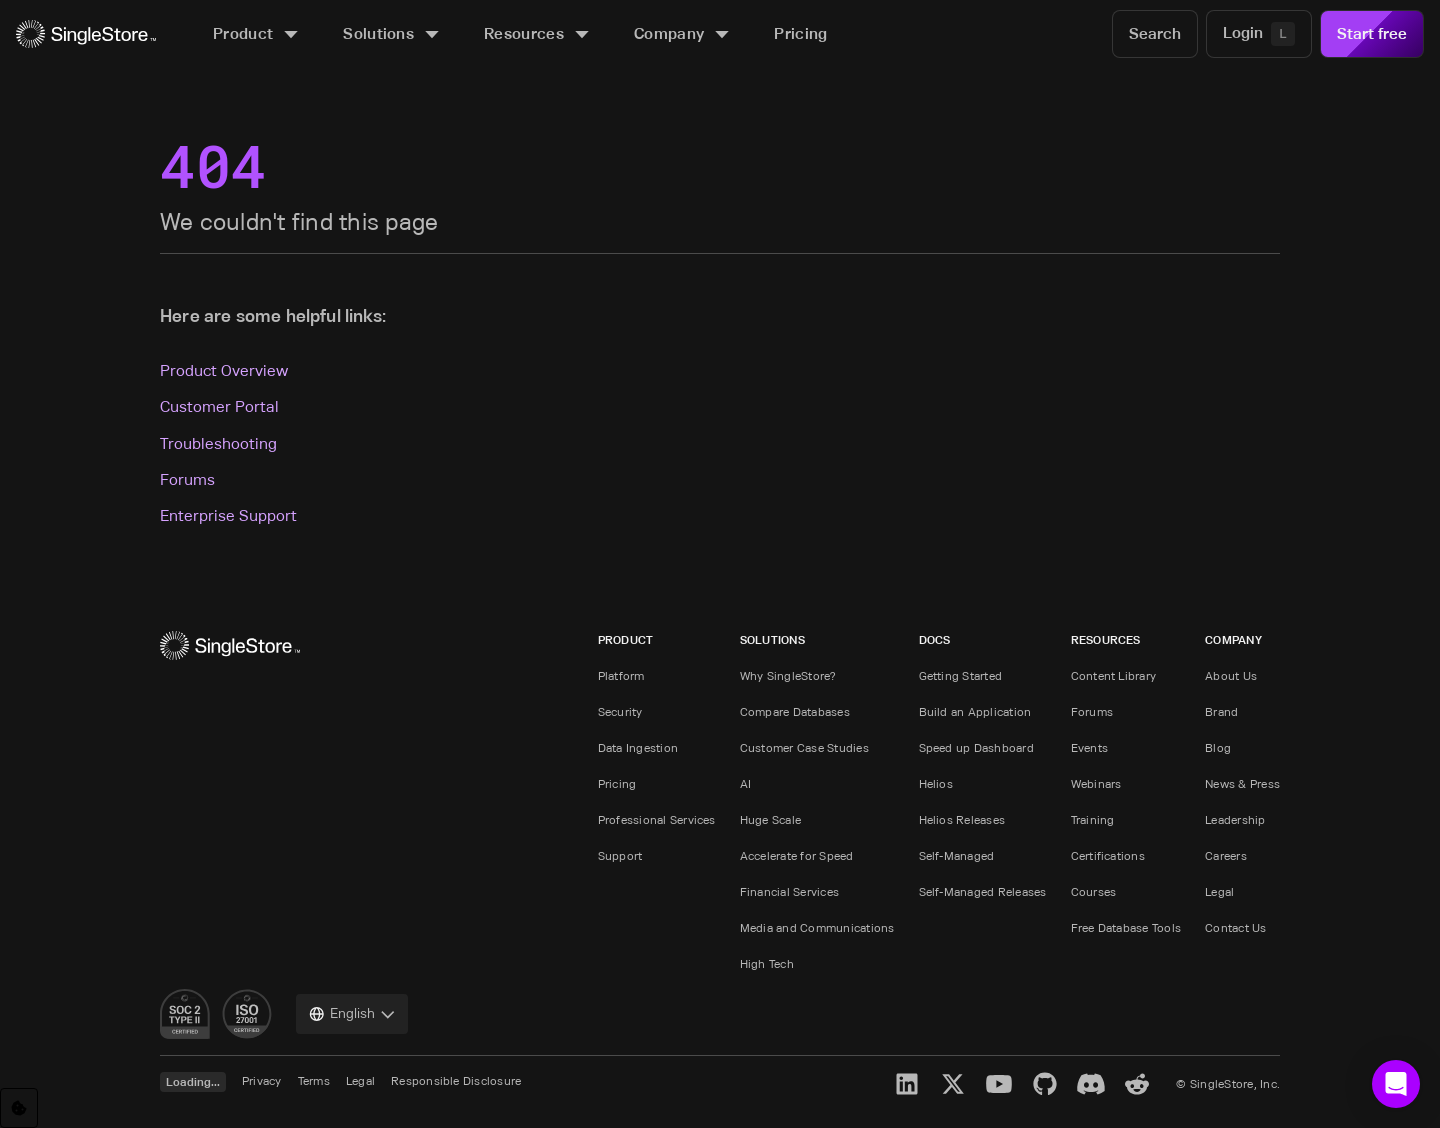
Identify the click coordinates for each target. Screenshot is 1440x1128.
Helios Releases (962, 819)
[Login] (1259, 34)
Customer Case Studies (804, 747)
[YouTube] (999, 1084)
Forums (187, 479)
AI (745, 783)
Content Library (1114, 675)
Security (620, 711)
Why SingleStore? (788, 675)
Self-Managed (957, 855)
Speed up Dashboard (976, 747)
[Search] (1155, 34)
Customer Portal (219, 406)
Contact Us (1235, 927)
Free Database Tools (1126, 927)
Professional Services (657, 819)
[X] (953, 1084)
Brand (1221, 711)
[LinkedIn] (907, 1084)
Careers (1226, 855)
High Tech (767, 963)
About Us (1231, 675)
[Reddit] (1137, 1084)
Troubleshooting (218, 443)
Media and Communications (817, 927)
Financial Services (789, 891)
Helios (936, 783)
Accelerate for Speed (797, 855)
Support (620, 855)
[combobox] (352, 1014)
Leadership (1235, 819)
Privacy (262, 1080)
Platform (621, 675)
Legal (1219, 891)
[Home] (86, 34)
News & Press (1242, 783)
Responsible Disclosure (456, 1080)
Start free (1372, 33)
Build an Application (975, 711)
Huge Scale (770, 819)
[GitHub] (1045, 1084)
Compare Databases (795, 711)
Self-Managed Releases (983, 891)
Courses (1094, 891)
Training (1093, 819)
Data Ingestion (638, 747)
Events (1089, 747)
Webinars (1096, 783)
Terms (314, 1080)
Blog (1218, 747)
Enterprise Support (228, 515)
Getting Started (961, 675)
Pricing (617, 783)
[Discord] (1091, 1084)
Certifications (1108, 855)
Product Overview (224, 370)
